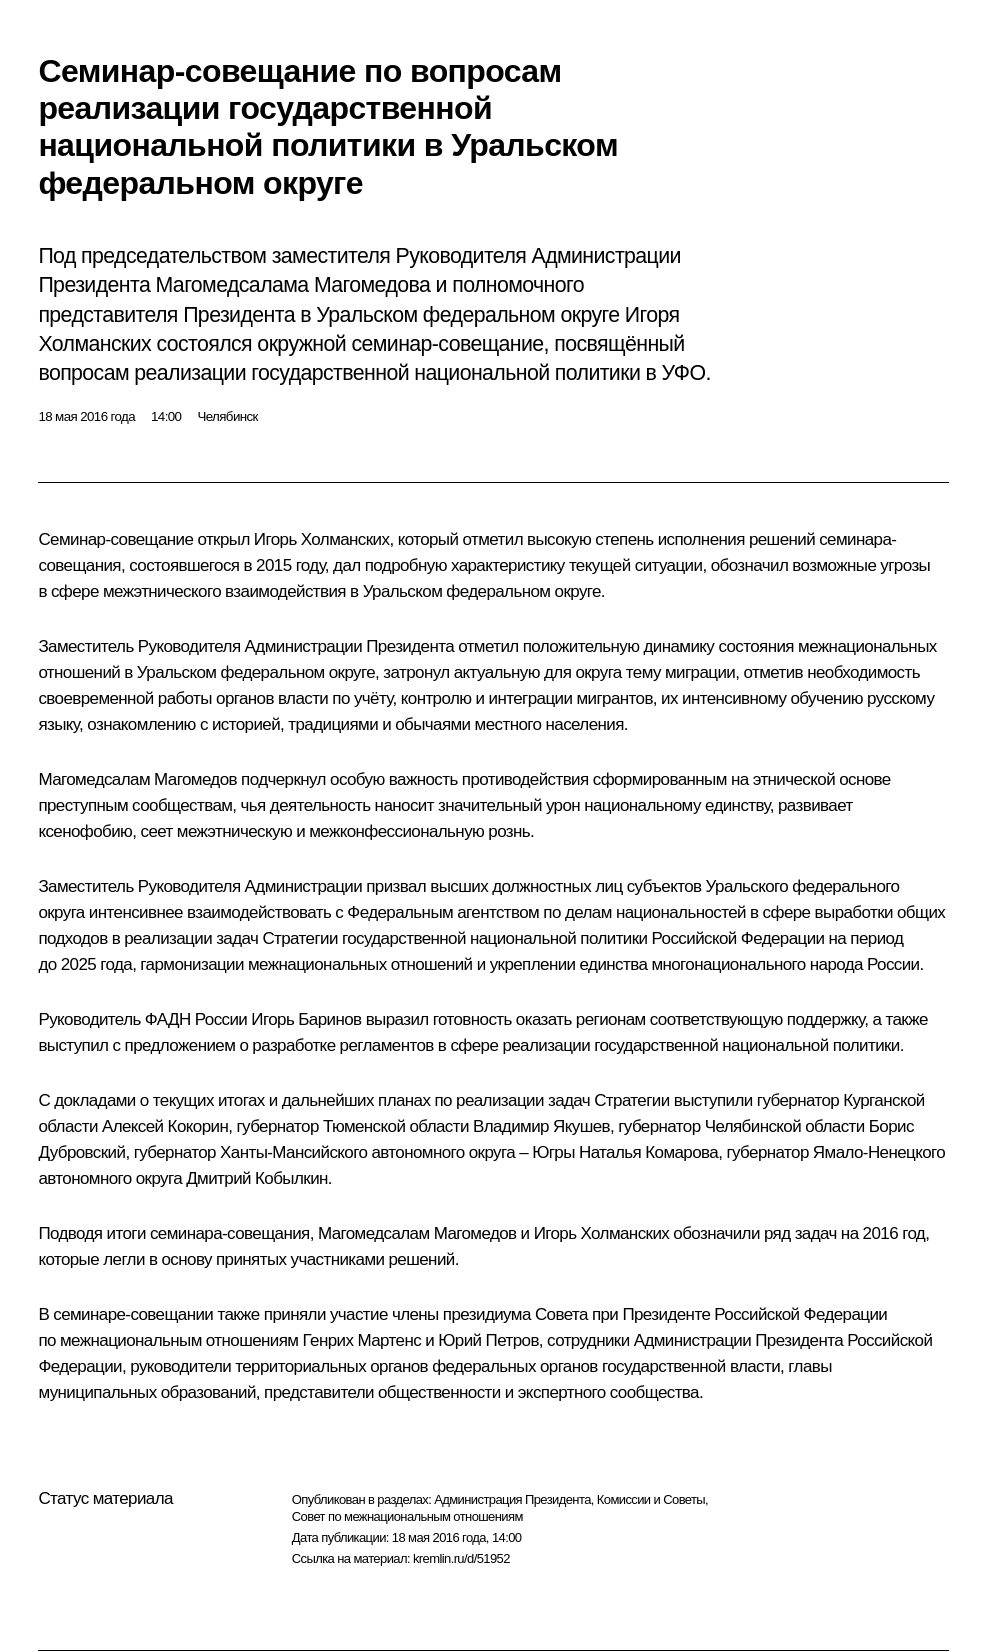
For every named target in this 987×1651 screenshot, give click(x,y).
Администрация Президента (512, 1499)
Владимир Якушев (541, 1126)
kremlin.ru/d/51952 (461, 1558)
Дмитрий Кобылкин (257, 1178)
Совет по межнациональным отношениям (407, 1516)
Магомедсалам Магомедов (137, 779)
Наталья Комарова (648, 1152)
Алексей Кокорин (165, 1126)
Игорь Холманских (322, 539)
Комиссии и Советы (651, 1499)
